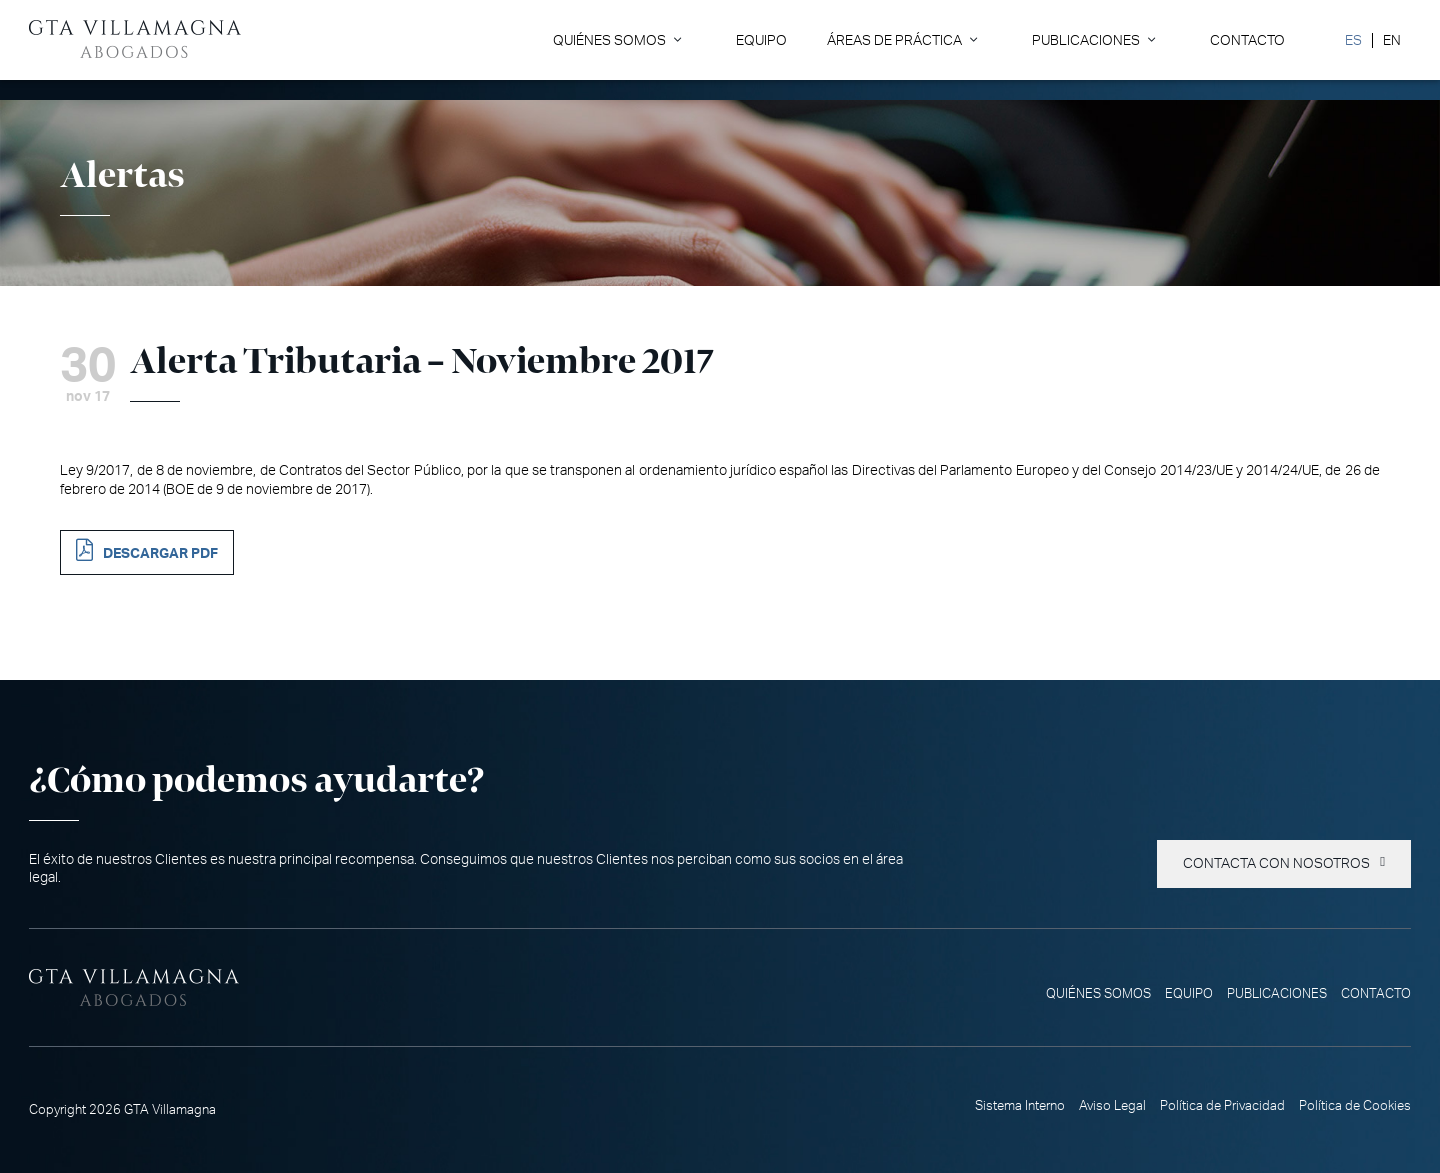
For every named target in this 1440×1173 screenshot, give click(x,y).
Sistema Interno (1020, 1106)
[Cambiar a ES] (1353, 40)
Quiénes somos (609, 40)
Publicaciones (1086, 40)
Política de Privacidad (1222, 1106)
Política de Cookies (1355, 1106)
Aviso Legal (1112, 1106)
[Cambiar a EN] (1391, 40)
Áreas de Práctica (894, 40)
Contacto (1247, 40)
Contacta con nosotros (1276, 864)
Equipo (761, 40)
